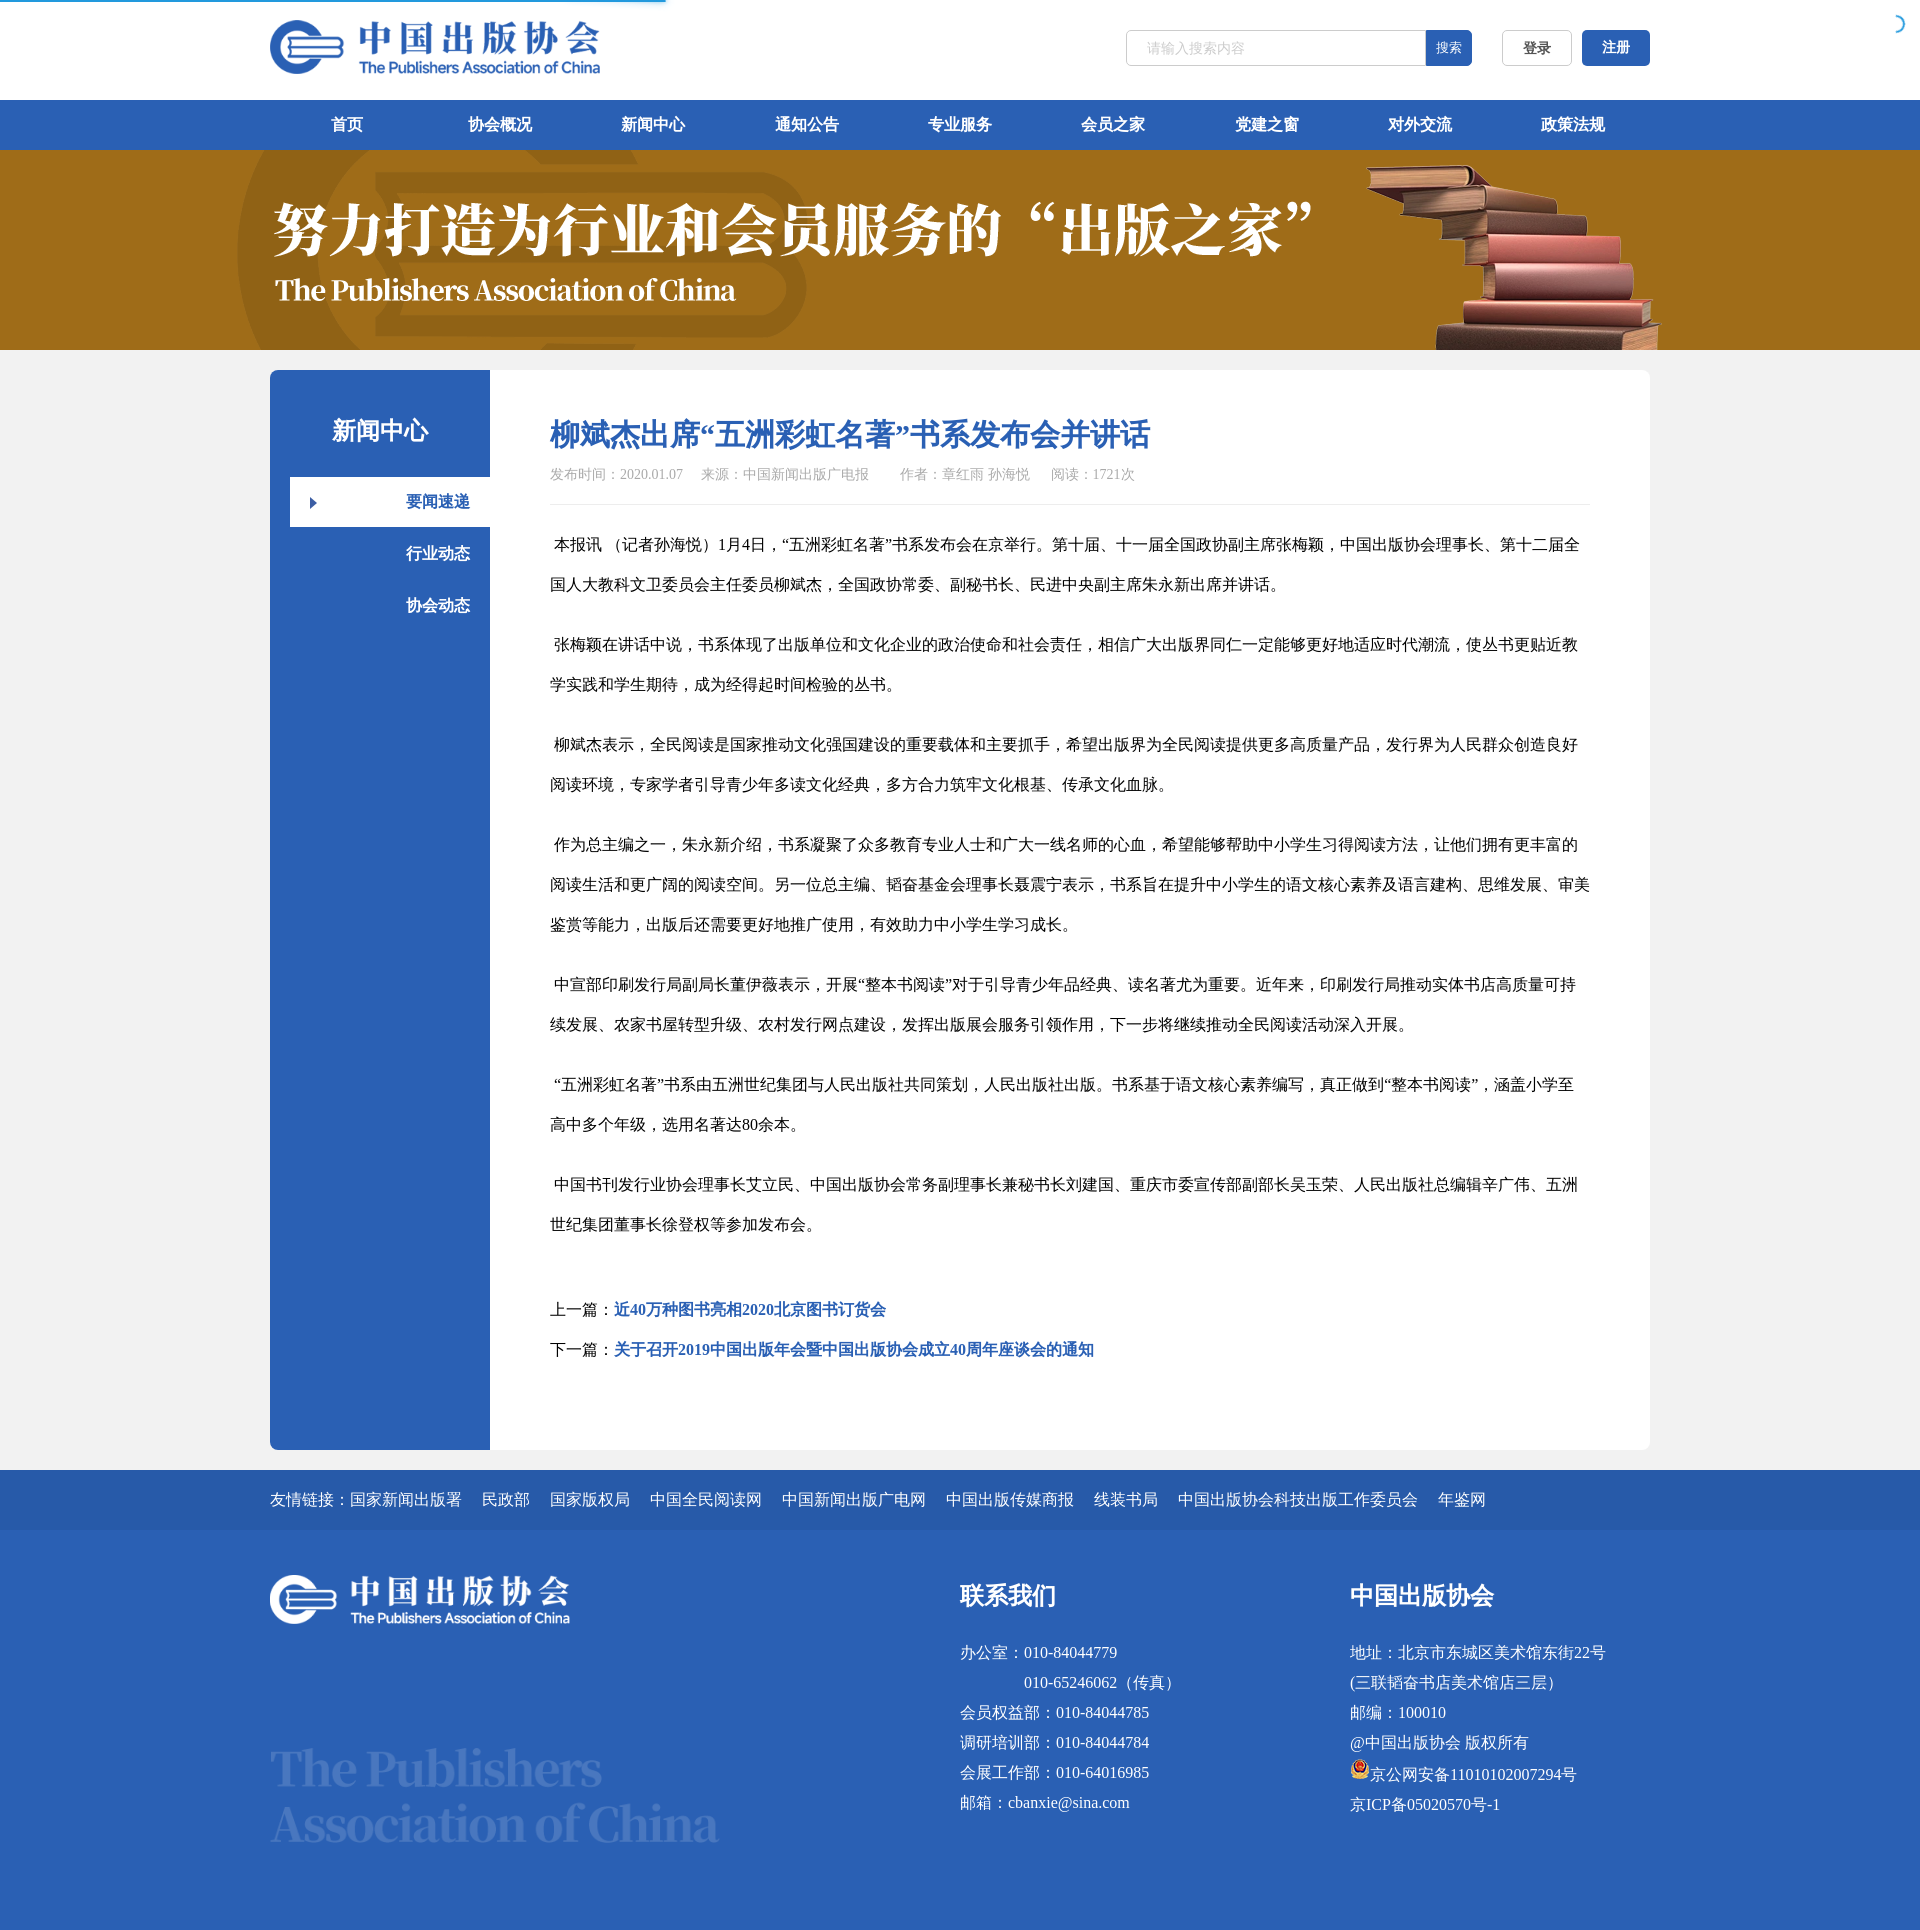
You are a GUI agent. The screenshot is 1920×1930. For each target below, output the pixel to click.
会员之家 (1113, 124)
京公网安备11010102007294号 (1473, 1774)
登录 (1537, 48)
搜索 (1449, 47)
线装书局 (1126, 1499)
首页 (347, 124)
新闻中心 (653, 124)
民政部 (506, 1499)
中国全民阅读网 (706, 1499)
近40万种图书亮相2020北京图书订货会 (750, 1309)
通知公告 (807, 124)
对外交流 (1420, 124)
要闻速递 (438, 501)
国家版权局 (590, 1499)
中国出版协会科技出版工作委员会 (1298, 1499)
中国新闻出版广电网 (854, 1499)
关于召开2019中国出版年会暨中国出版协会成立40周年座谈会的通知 (854, 1349)
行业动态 (438, 553)
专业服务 (960, 124)
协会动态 (438, 605)
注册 (1616, 47)
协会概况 (500, 124)
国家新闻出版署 (406, 1499)
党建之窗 (1267, 124)
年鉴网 (1462, 1499)
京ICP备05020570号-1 (1425, 1804)
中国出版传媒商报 (1010, 1499)
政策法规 (1573, 124)
